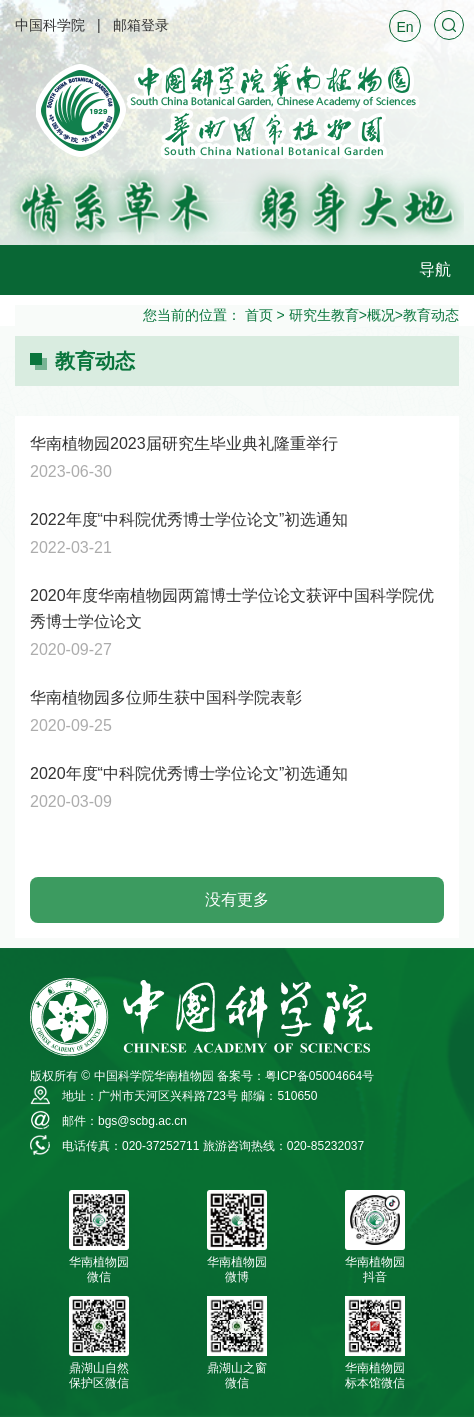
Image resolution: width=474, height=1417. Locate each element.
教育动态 (431, 315)
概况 (381, 315)
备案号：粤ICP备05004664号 (295, 1076)
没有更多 (237, 899)
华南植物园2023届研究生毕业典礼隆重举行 (184, 443)
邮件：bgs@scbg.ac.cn (124, 1121)
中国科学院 (50, 25)
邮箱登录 (141, 25)
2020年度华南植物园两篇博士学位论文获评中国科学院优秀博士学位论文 (232, 608)
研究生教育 (324, 315)
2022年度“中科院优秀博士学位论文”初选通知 (189, 519)
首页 (259, 315)
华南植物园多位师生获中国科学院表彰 (166, 697)
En (404, 27)
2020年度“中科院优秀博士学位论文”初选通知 (189, 773)
